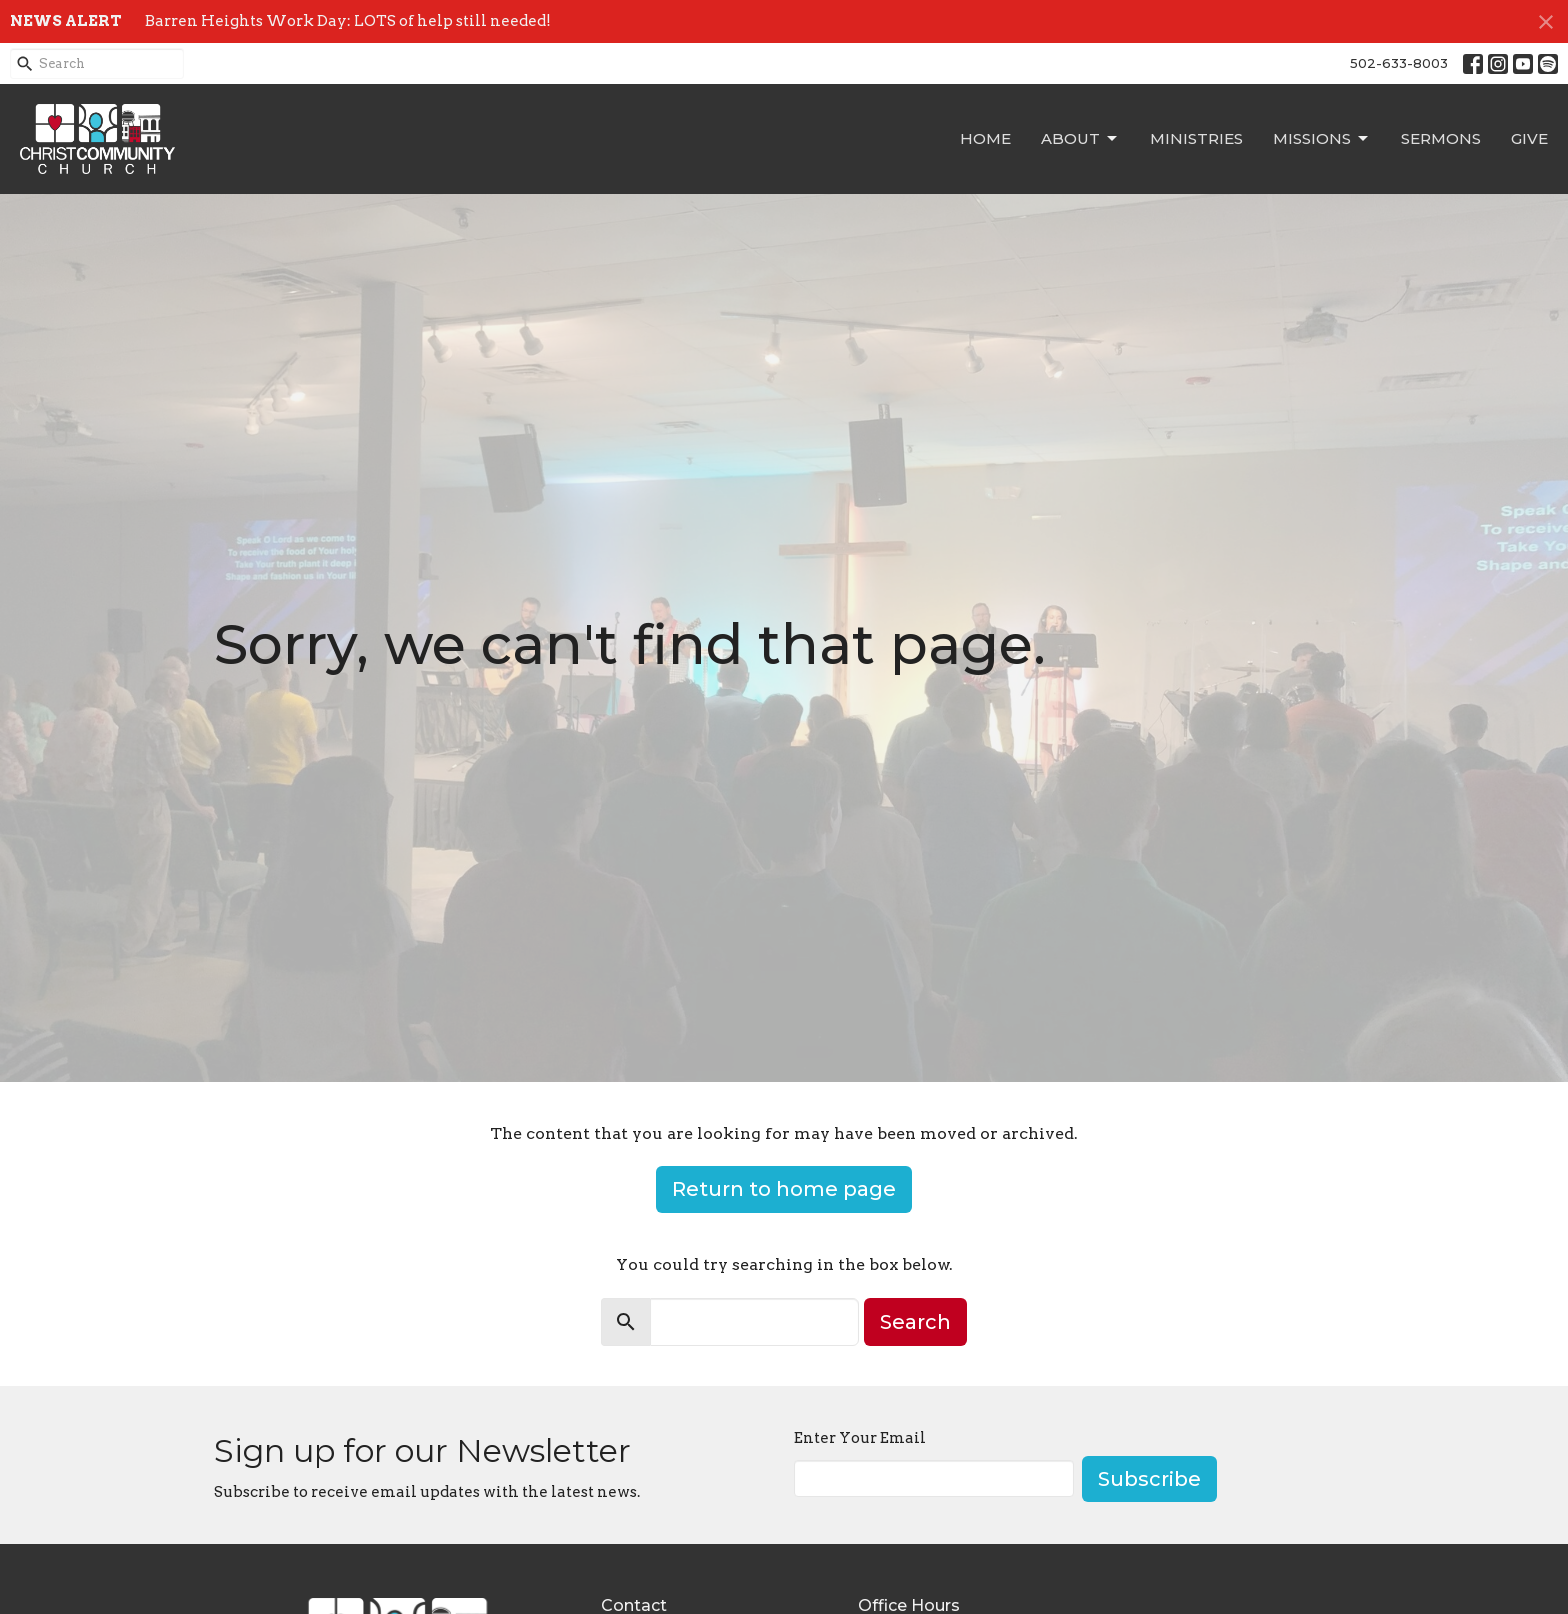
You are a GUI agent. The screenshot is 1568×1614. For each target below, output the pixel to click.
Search (915, 1322)
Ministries (1196, 138)
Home (985, 138)
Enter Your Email (860, 1438)
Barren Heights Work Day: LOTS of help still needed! (348, 21)
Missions (1322, 139)
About (1080, 139)
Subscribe (1149, 1479)
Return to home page (784, 1189)
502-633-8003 (1399, 63)
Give (1529, 138)
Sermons (1441, 138)
